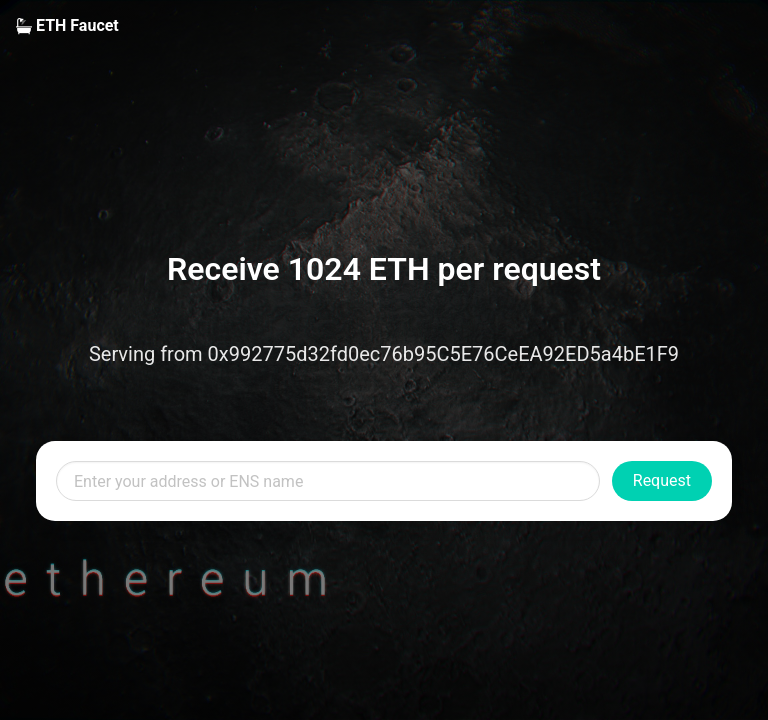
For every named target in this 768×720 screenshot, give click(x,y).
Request (662, 480)
